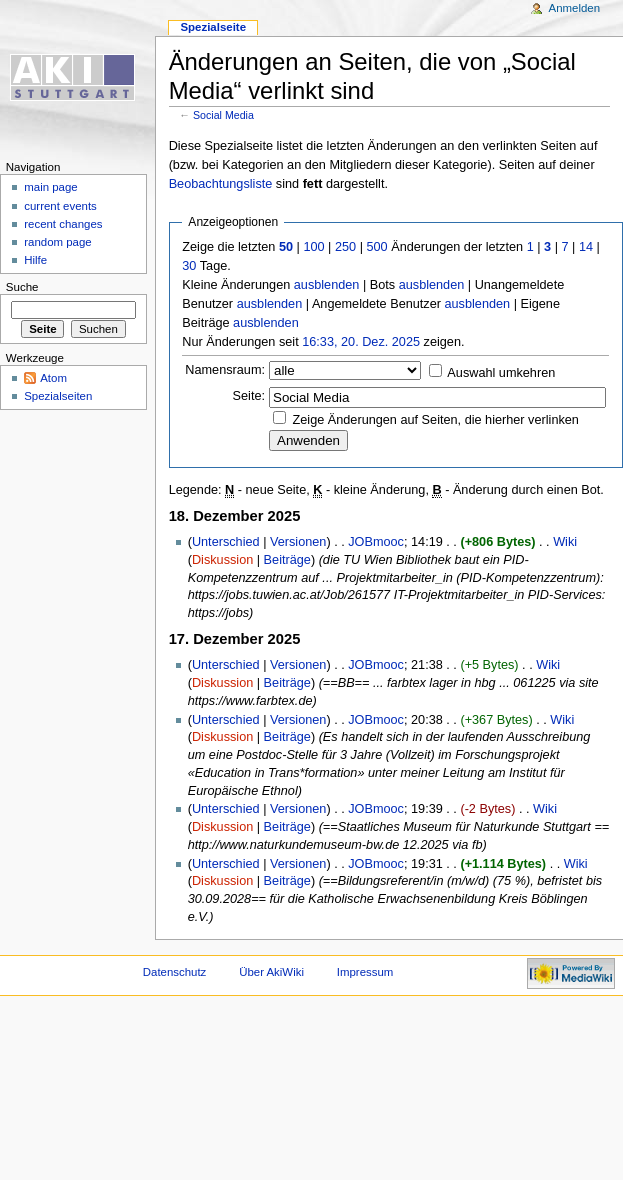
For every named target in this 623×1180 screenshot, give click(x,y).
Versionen (298, 542)
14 (586, 247)
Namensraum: (225, 370)
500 (376, 247)
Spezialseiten (58, 396)
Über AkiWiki (271, 972)
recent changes (63, 224)
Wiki (565, 542)
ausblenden (327, 285)
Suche (22, 287)
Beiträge (287, 560)
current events (60, 206)
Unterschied (226, 542)
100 (313, 247)
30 (189, 266)
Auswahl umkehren (501, 373)
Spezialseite (213, 27)
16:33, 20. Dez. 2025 (361, 342)
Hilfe (35, 260)
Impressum (365, 972)
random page (58, 242)
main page (51, 187)
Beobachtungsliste (221, 184)
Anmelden (575, 8)
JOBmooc (376, 542)
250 (345, 247)
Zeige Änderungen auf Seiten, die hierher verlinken (436, 420)
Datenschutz (175, 972)
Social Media (223, 115)
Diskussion (222, 560)
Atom (53, 378)
